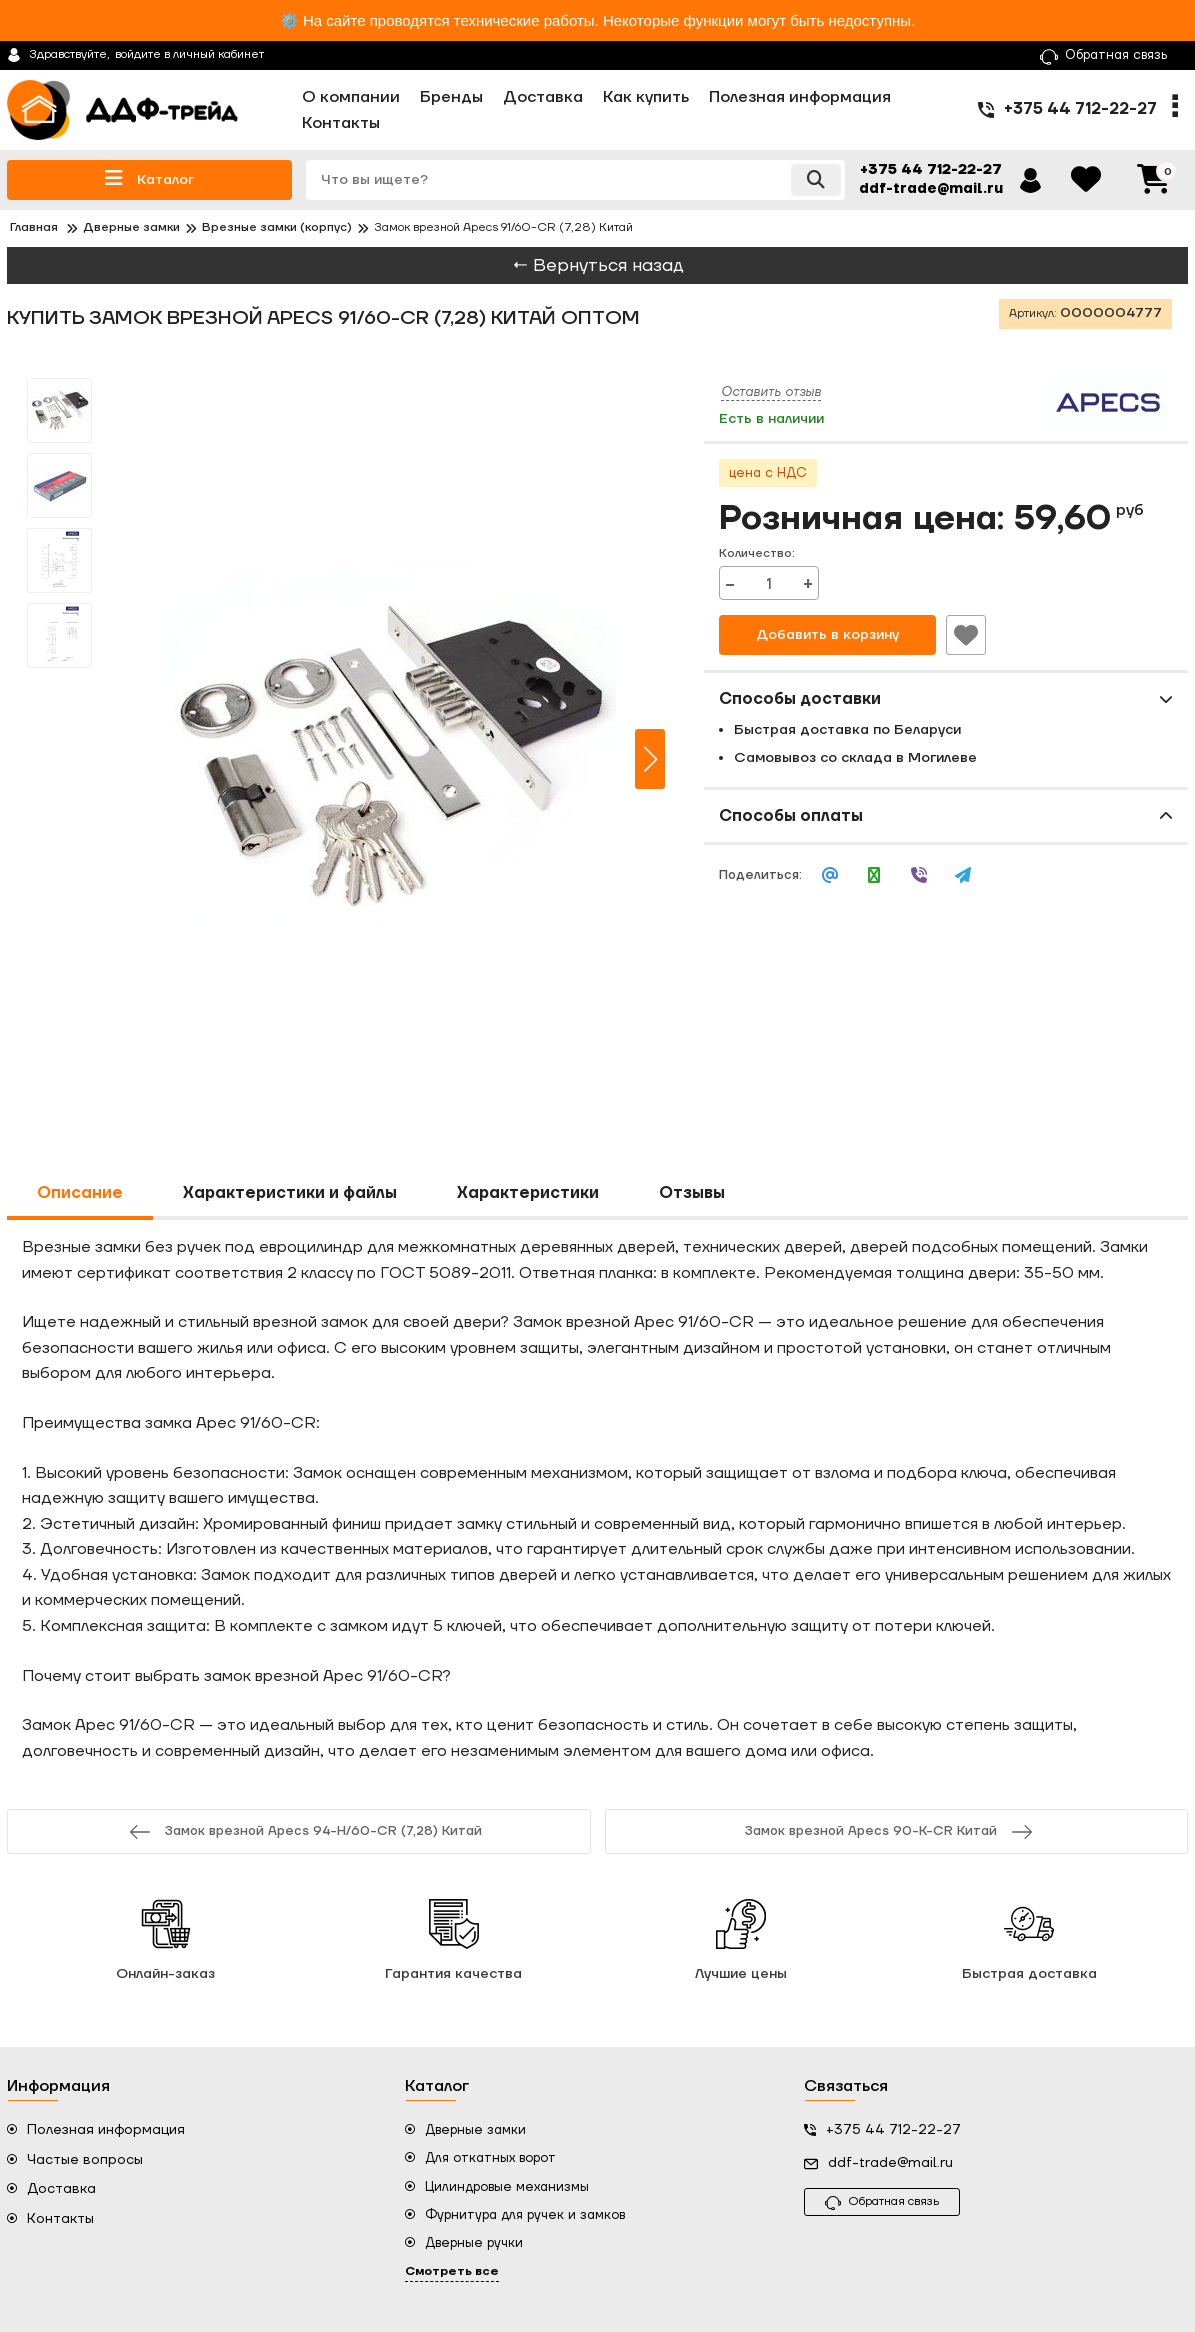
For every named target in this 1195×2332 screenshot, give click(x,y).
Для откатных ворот (490, 2158)
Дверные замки (475, 2130)
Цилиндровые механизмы (507, 2187)
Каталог (149, 178)
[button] (650, 759)
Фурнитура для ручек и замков (525, 2215)
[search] (575, 180)
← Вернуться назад (598, 265)
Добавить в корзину (827, 635)
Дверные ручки (474, 2243)
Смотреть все (452, 2271)
